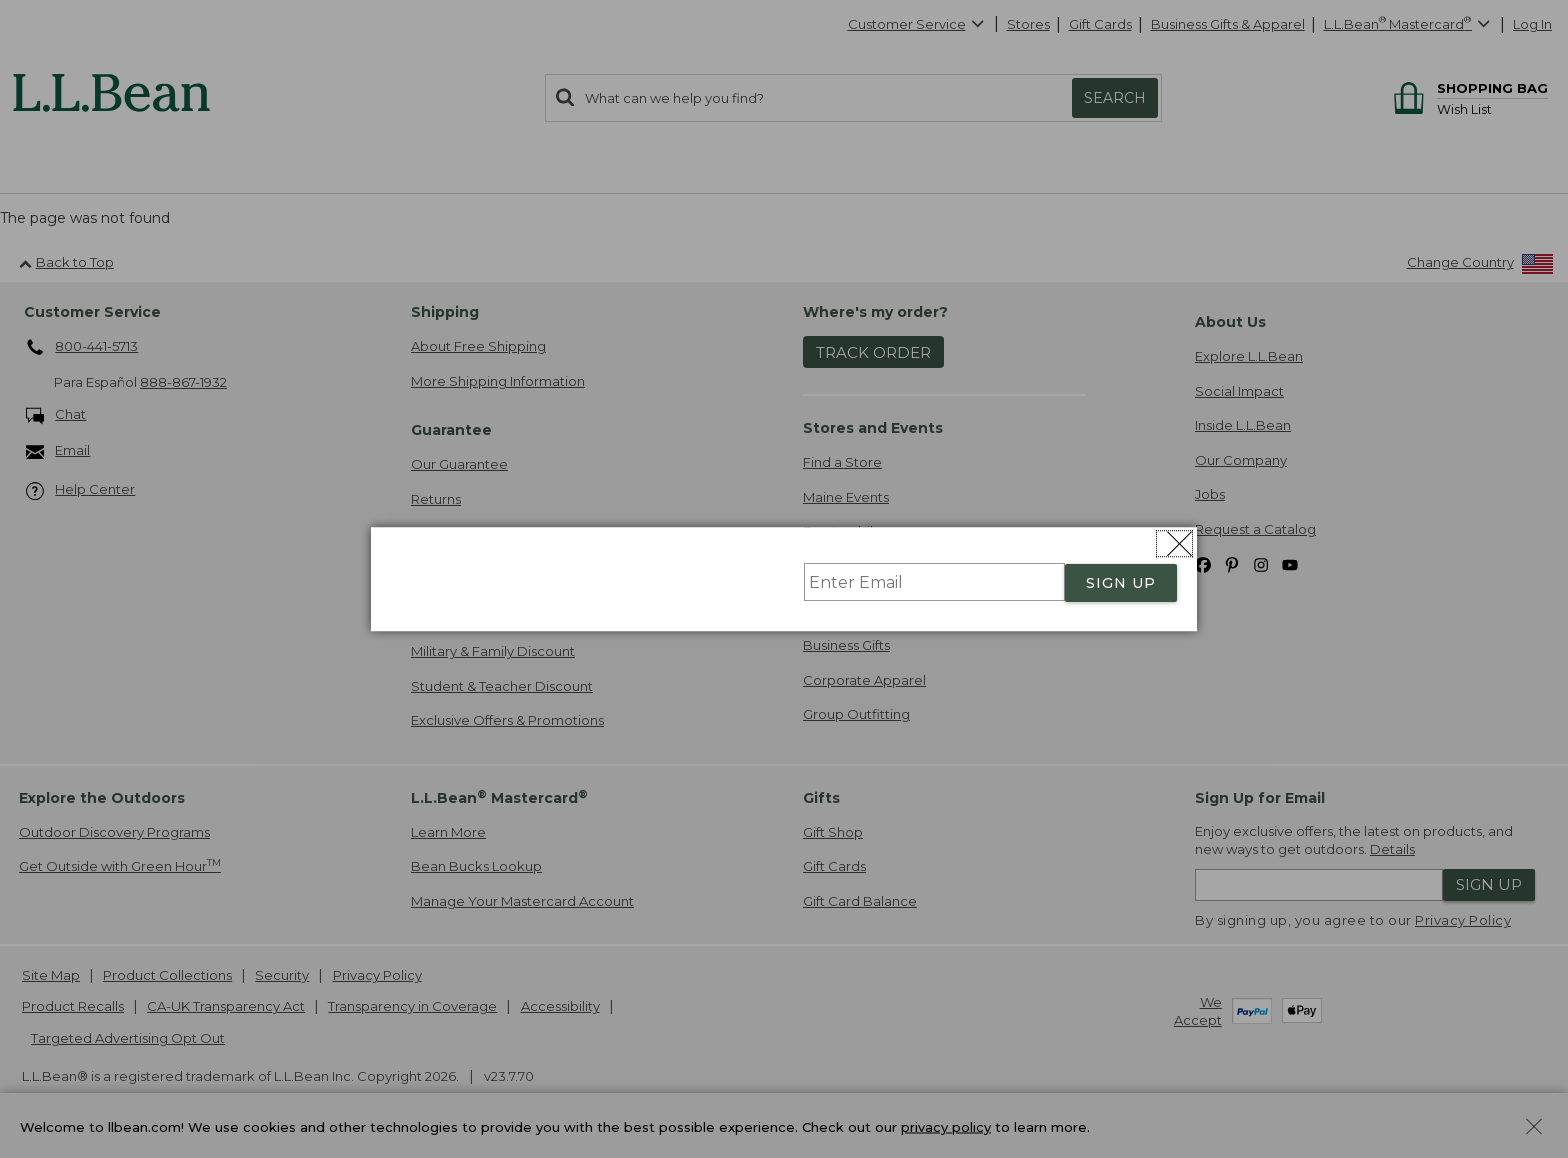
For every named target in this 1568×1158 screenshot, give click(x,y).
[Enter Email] (934, 582)
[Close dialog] (1174, 543)
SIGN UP (1121, 583)
